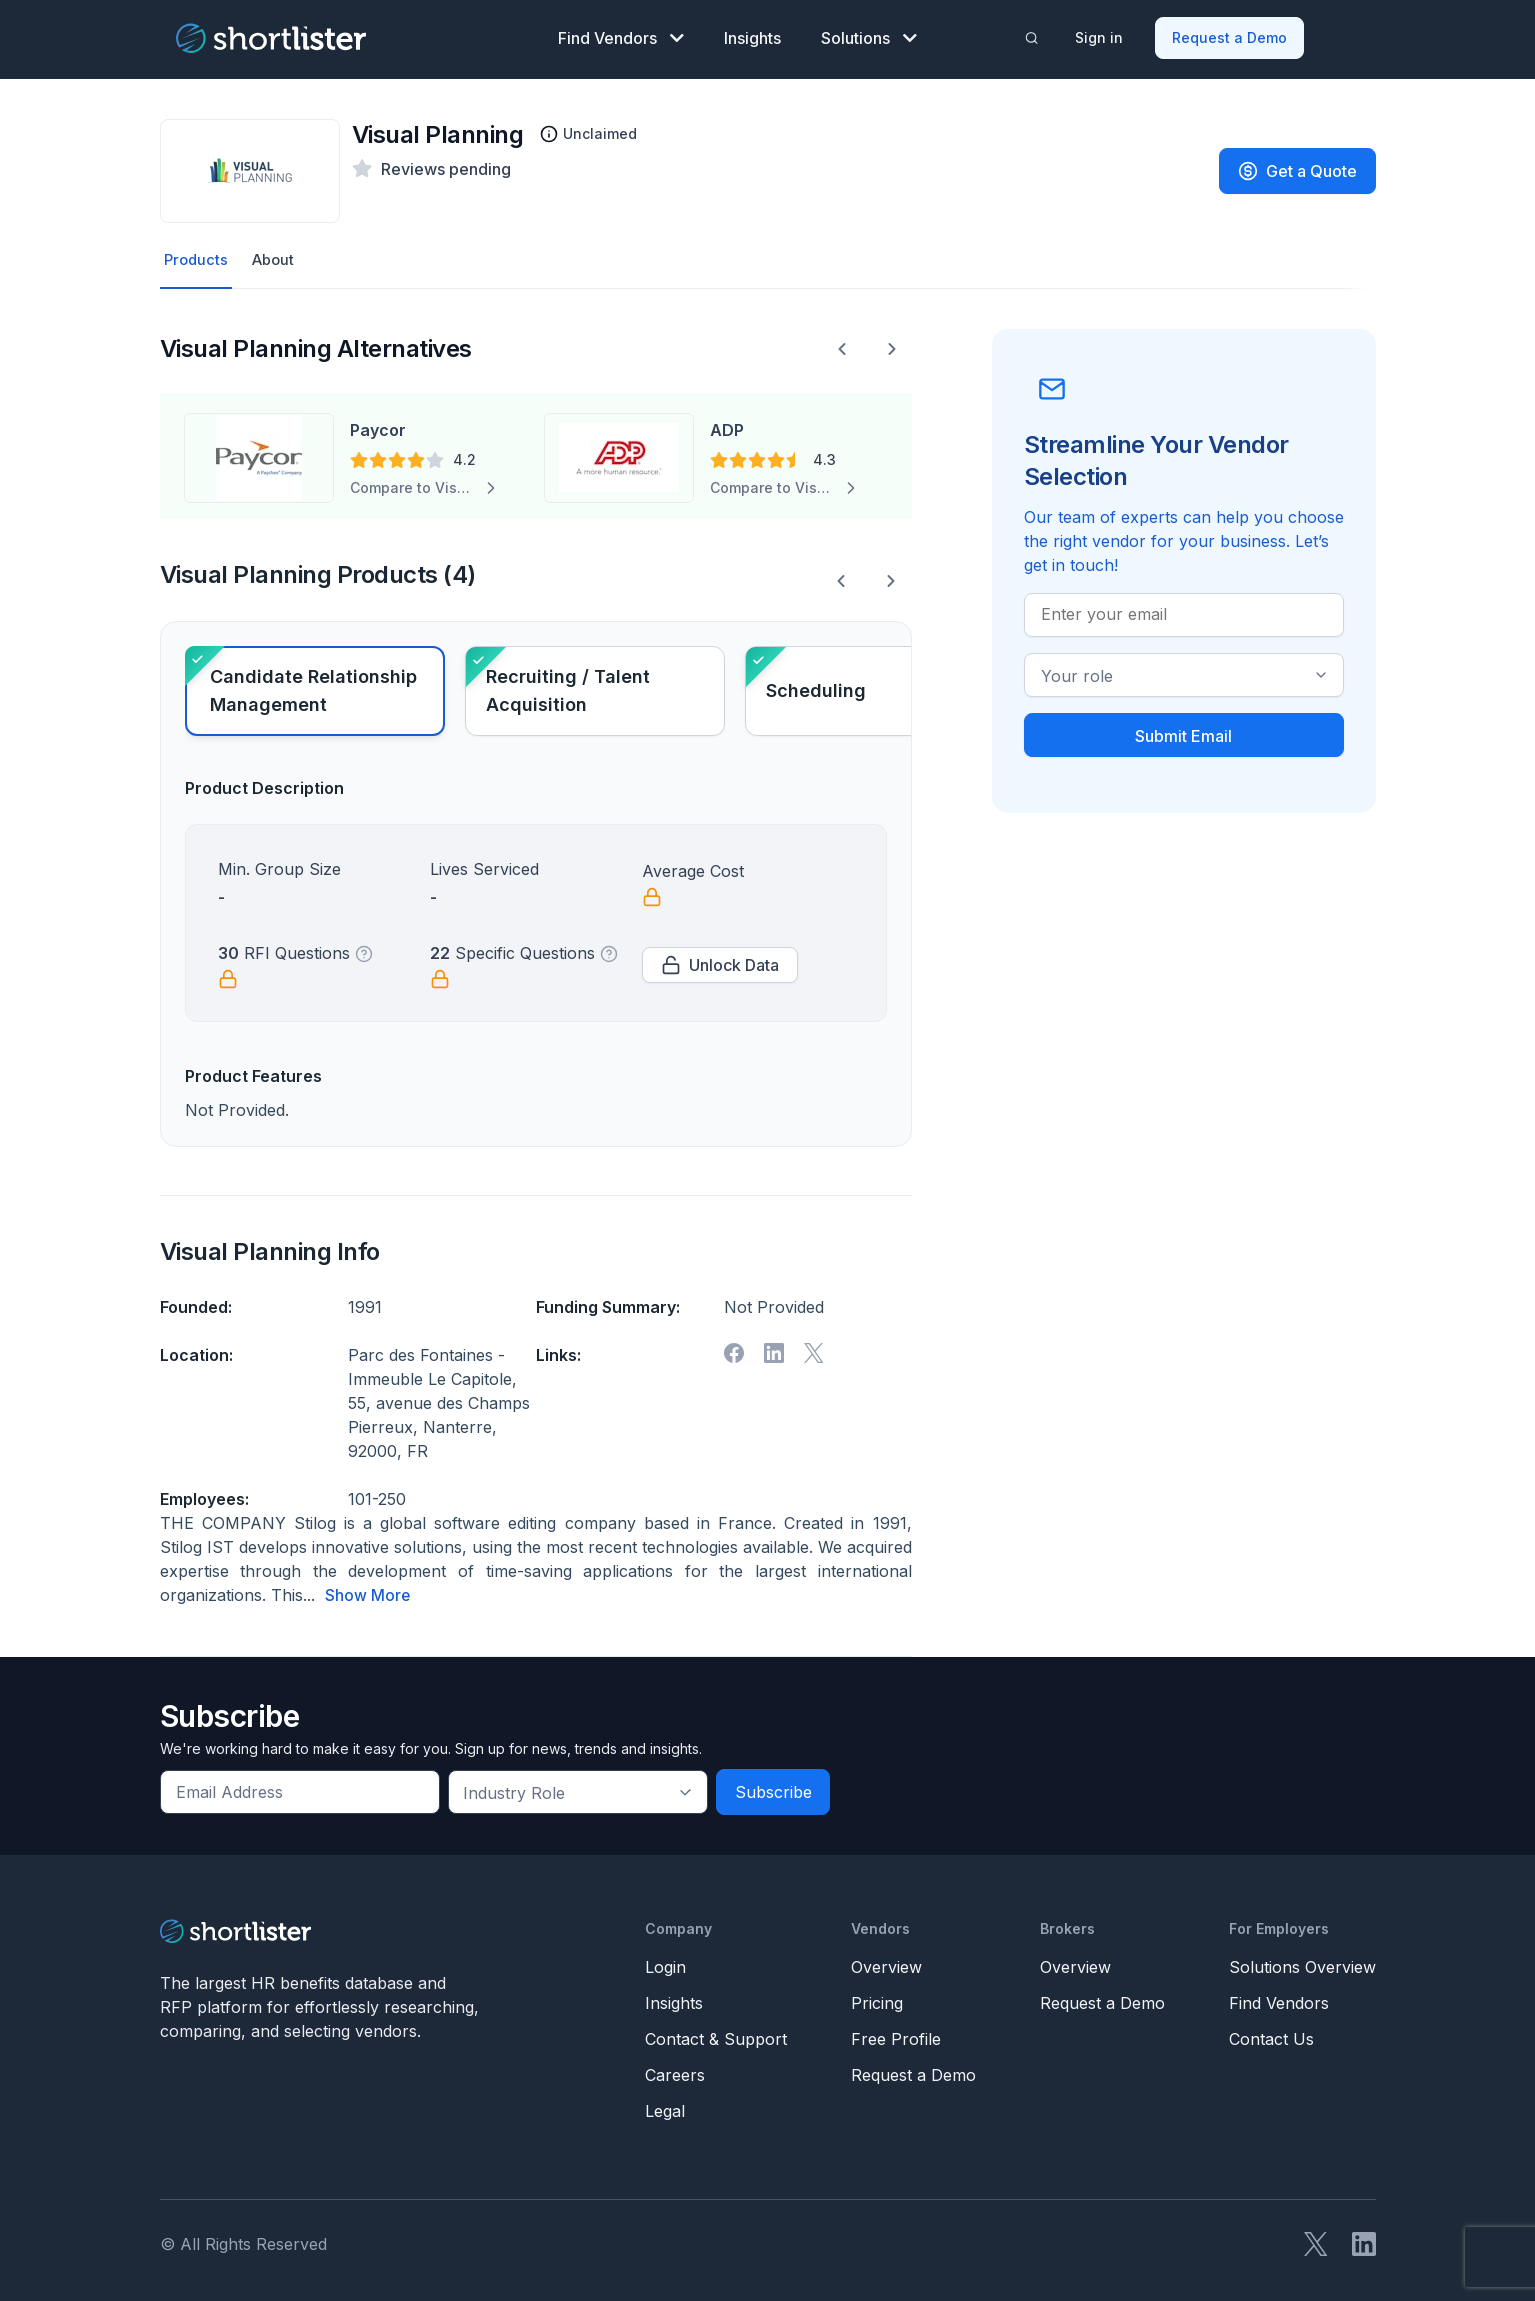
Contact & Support (716, 2036)
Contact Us (1271, 2036)
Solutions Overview (1302, 1964)
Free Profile (896, 2036)
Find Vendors (621, 36)
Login (665, 1964)
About (278, 257)
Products (197, 257)
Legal (665, 2108)
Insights (752, 36)
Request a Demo (1230, 35)
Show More (368, 1593)
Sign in (1100, 35)
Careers (675, 2072)
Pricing (877, 2000)
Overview (886, 1964)
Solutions (869, 36)
